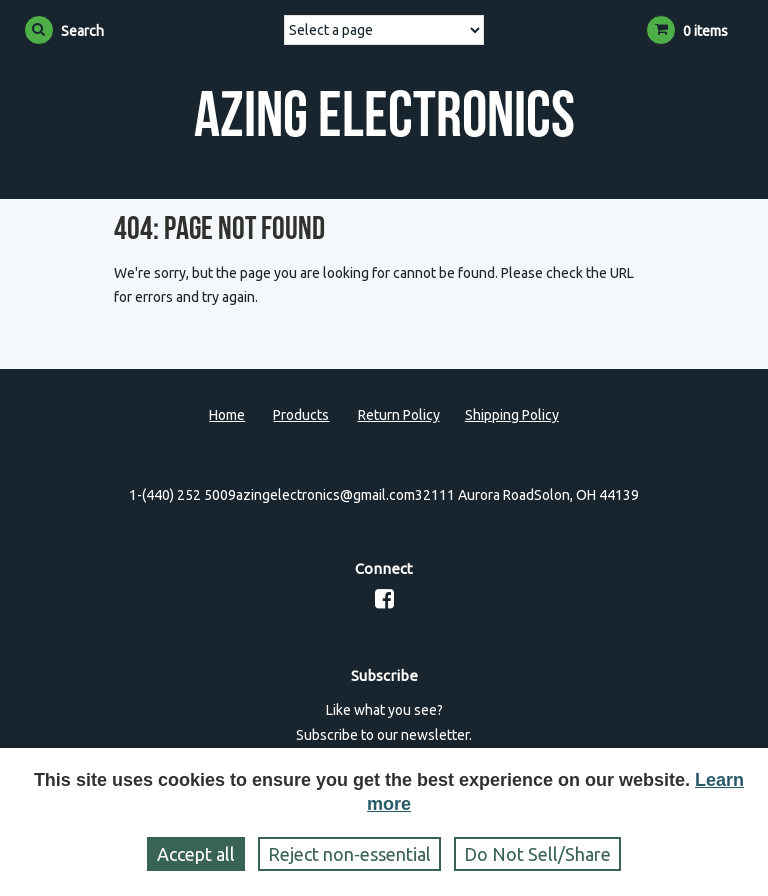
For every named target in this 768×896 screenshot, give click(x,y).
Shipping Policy (512, 415)
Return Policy (399, 415)
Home (227, 415)
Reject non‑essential (349, 854)
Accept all (196, 854)
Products (301, 415)
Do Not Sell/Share (537, 854)
